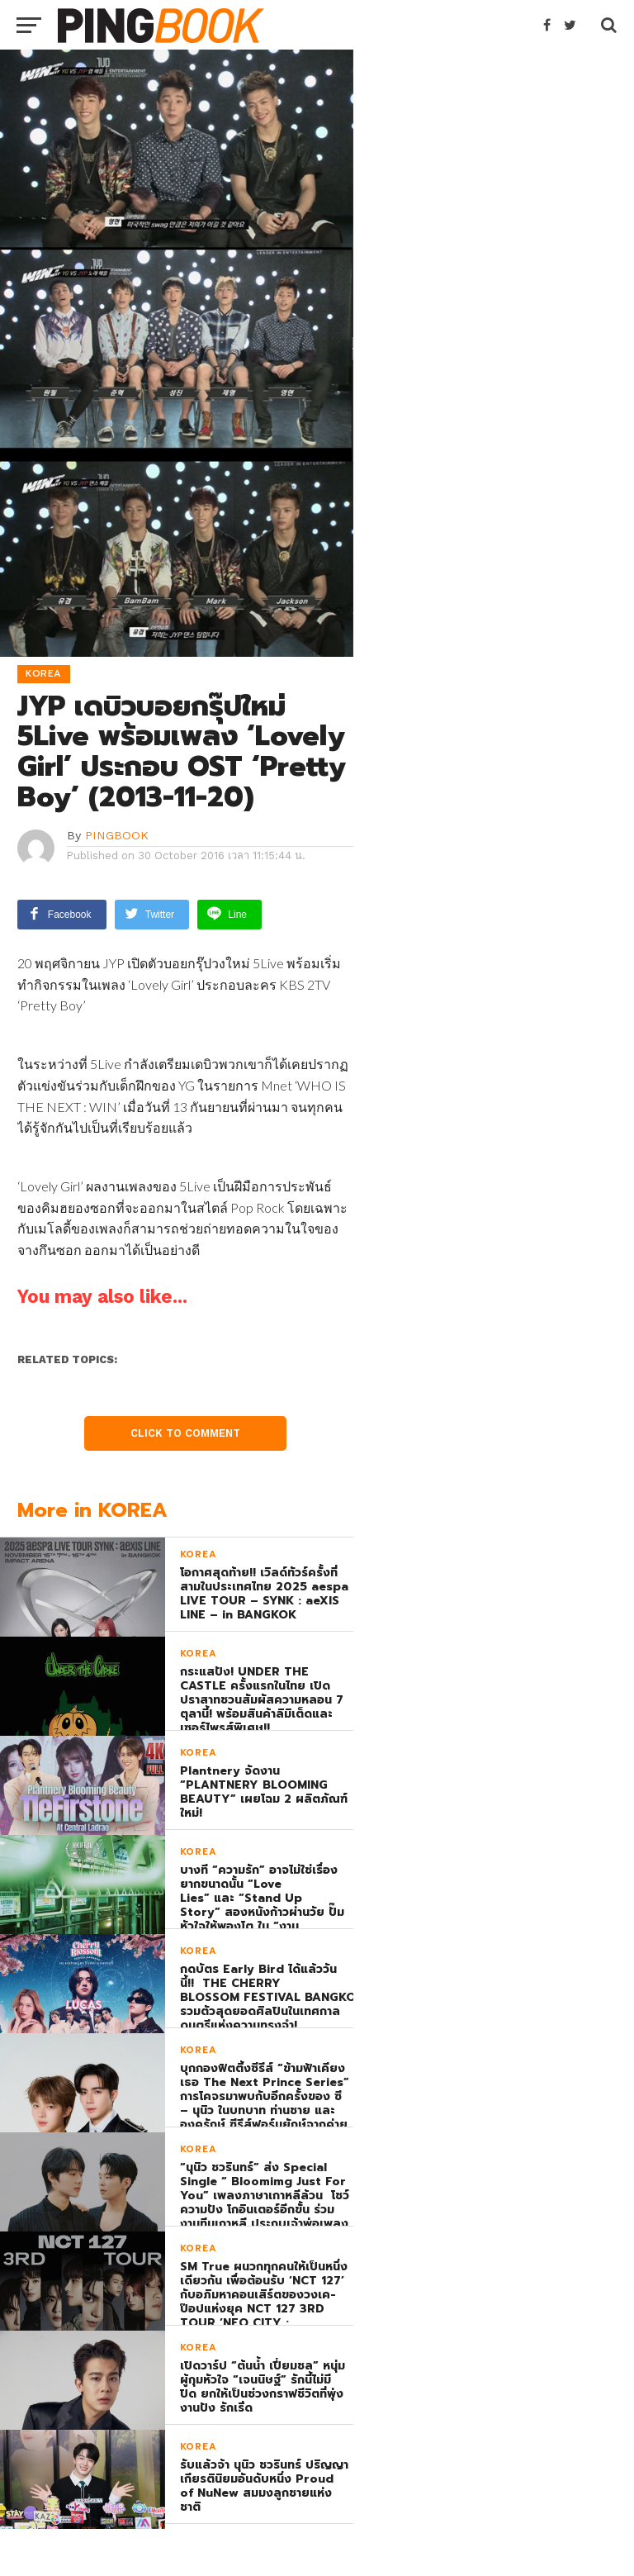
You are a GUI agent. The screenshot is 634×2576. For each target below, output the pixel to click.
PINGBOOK (117, 835)
